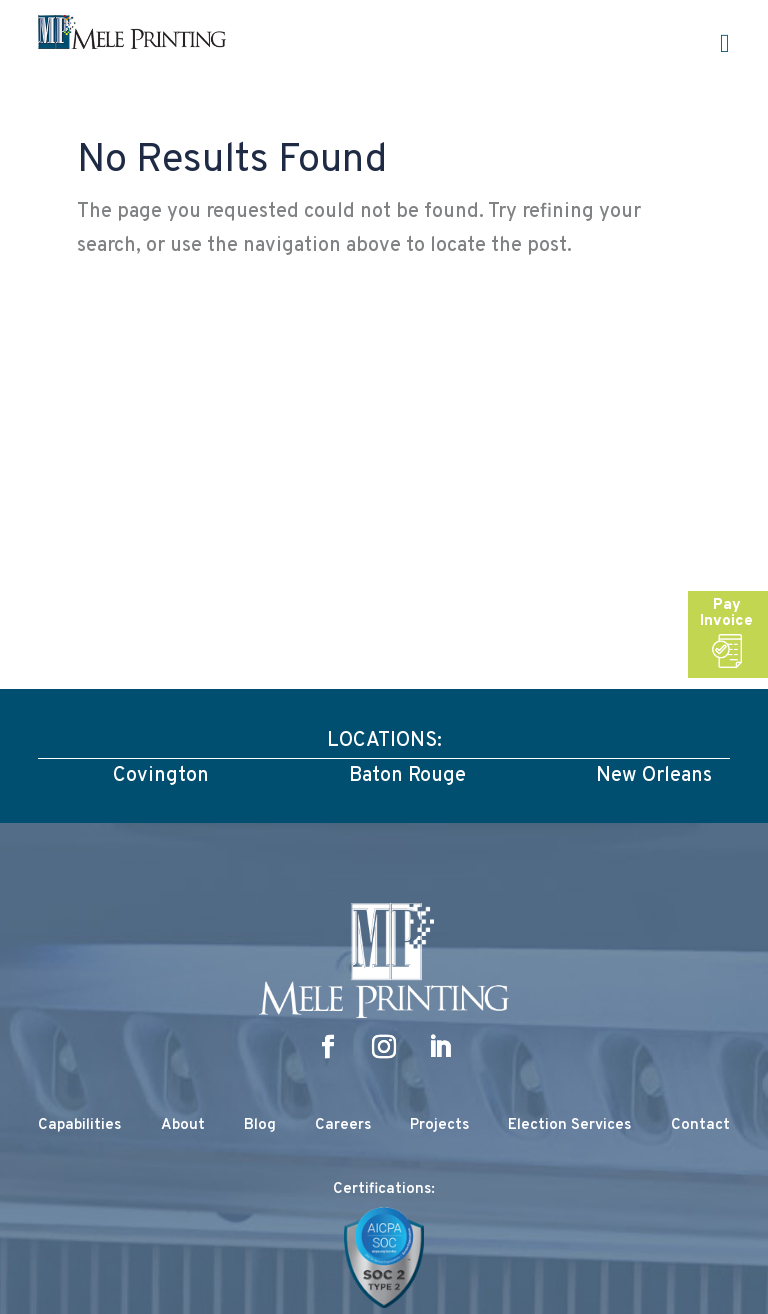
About (183, 1125)
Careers (343, 1125)
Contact (700, 1125)
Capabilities (79, 1125)
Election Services (569, 1125)
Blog (260, 1125)
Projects (439, 1125)
